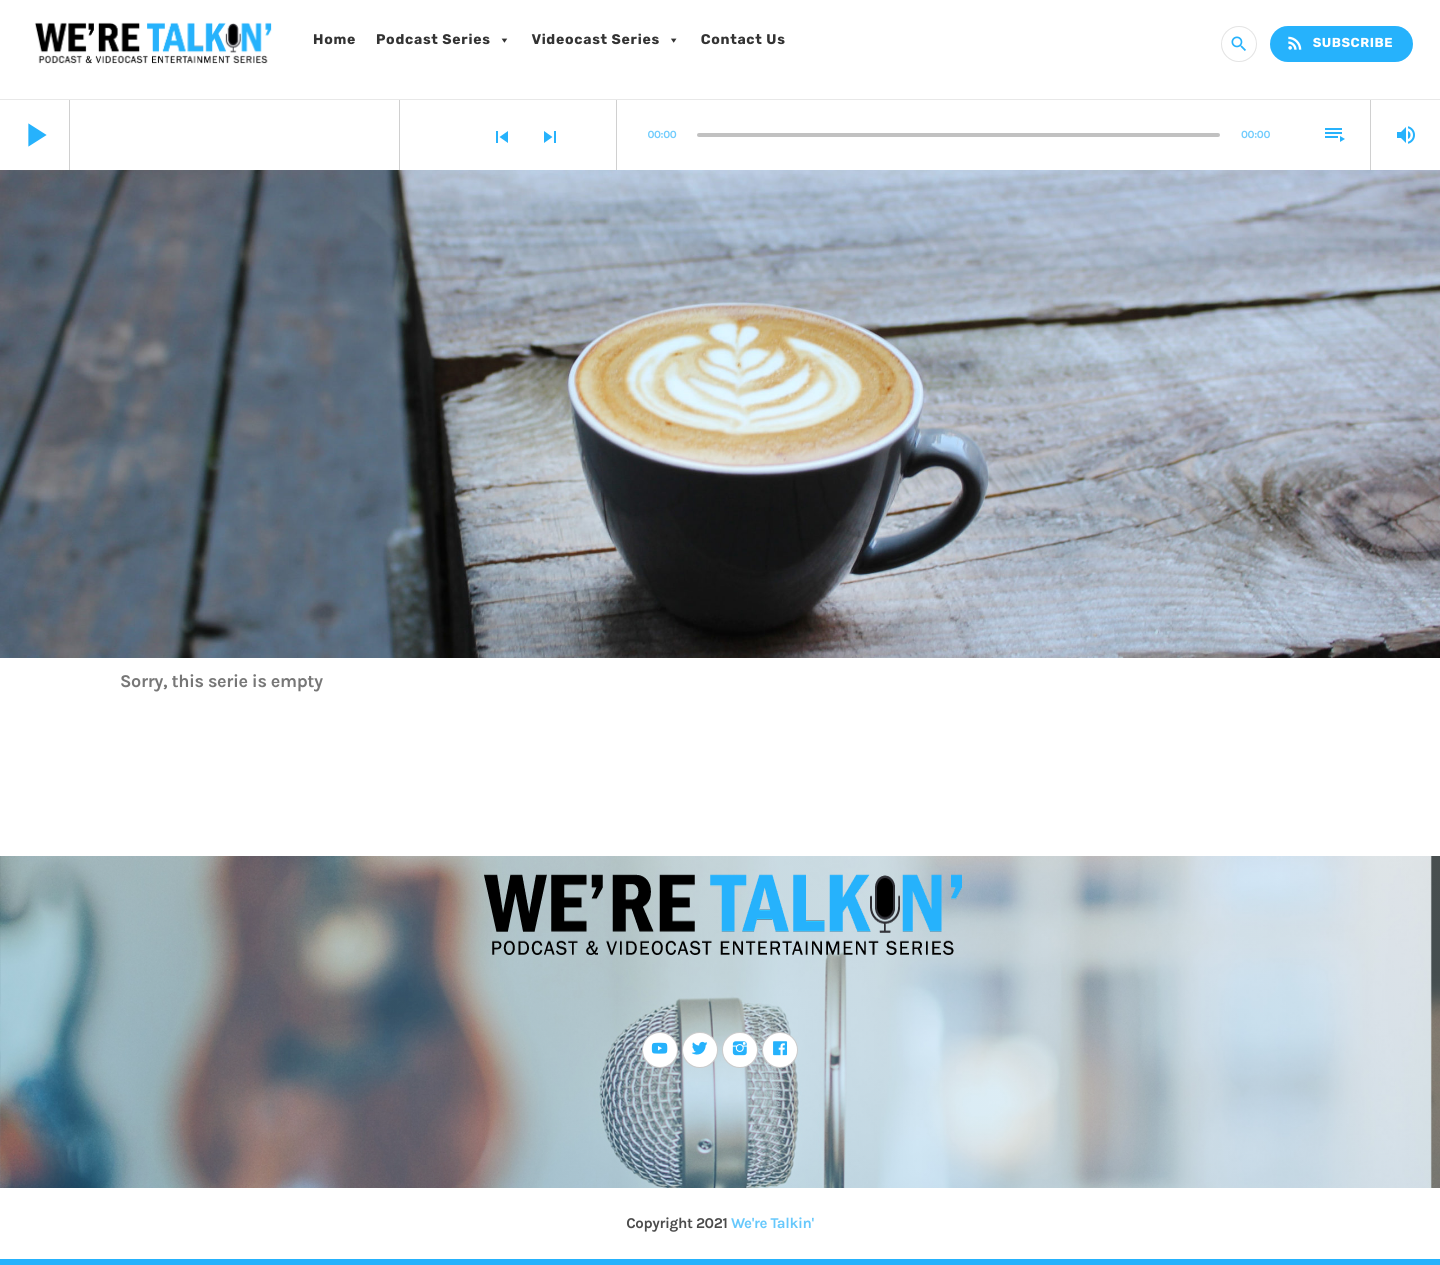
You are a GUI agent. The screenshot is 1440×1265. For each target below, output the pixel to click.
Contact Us (743, 39)
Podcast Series (443, 39)
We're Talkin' (772, 1223)
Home (334, 39)
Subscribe (1339, 43)
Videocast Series (605, 39)
